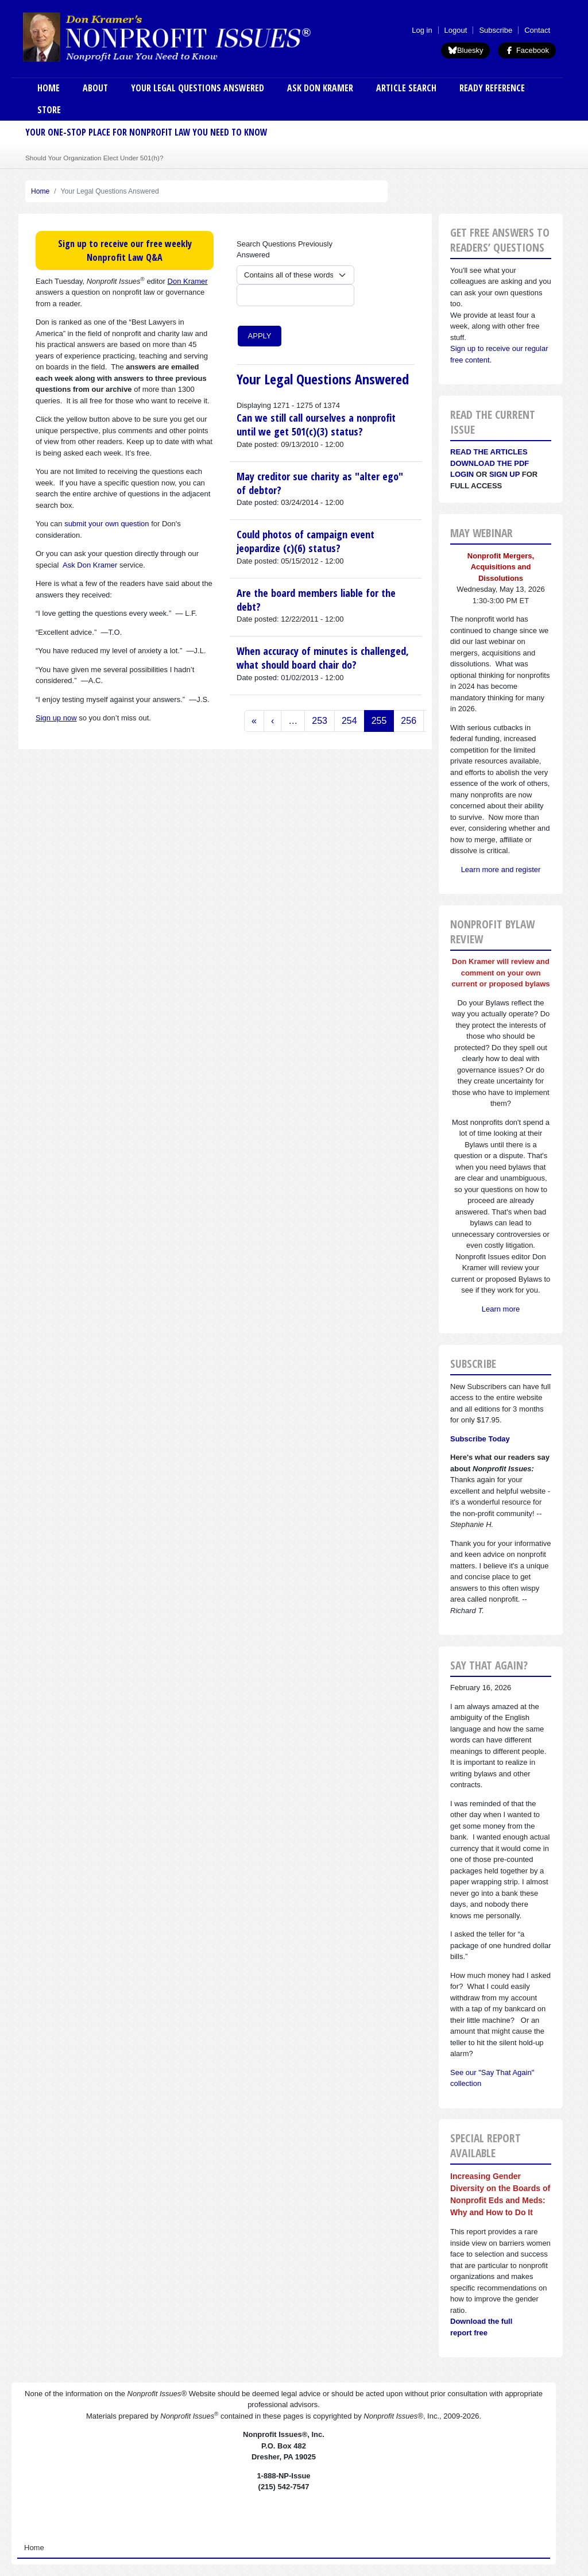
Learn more (501, 1309)
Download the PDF (489, 463)
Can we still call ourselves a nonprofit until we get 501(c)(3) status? (316, 424)
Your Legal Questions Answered (197, 88)
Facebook (527, 50)
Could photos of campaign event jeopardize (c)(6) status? (305, 541)
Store (49, 109)
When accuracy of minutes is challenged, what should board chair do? (323, 658)
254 (349, 721)
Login (462, 474)
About (95, 88)
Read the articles (489, 452)
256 (408, 721)
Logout (455, 30)
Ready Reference (492, 88)
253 (319, 721)
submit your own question (106, 523)
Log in (422, 30)
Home (48, 88)
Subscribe (495, 30)
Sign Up (504, 474)
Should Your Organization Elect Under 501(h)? (94, 157)
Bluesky (465, 50)
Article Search (406, 88)
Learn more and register (501, 869)
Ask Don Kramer (320, 88)
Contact (537, 30)
